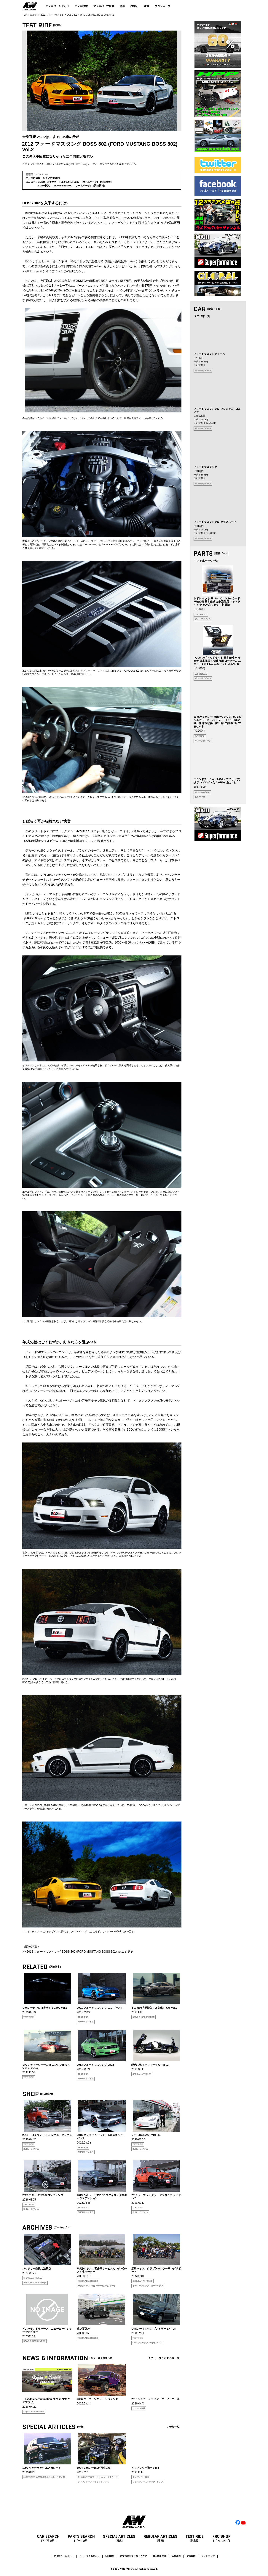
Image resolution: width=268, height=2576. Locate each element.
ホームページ (89, 181)
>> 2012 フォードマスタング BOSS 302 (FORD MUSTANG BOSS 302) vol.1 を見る (78, 1951)
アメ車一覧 (202, 316)
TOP (24, 15)
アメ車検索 (81, 6)
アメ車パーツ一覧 (206, 560)
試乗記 (134, 6)
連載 (146, 6)
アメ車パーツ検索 (103, 6)
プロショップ (162, 6)
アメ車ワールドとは (57, 6)
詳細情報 (106, 181)
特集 (122, 6)
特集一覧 (173, 2427)
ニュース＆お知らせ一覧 (164, 2358)
